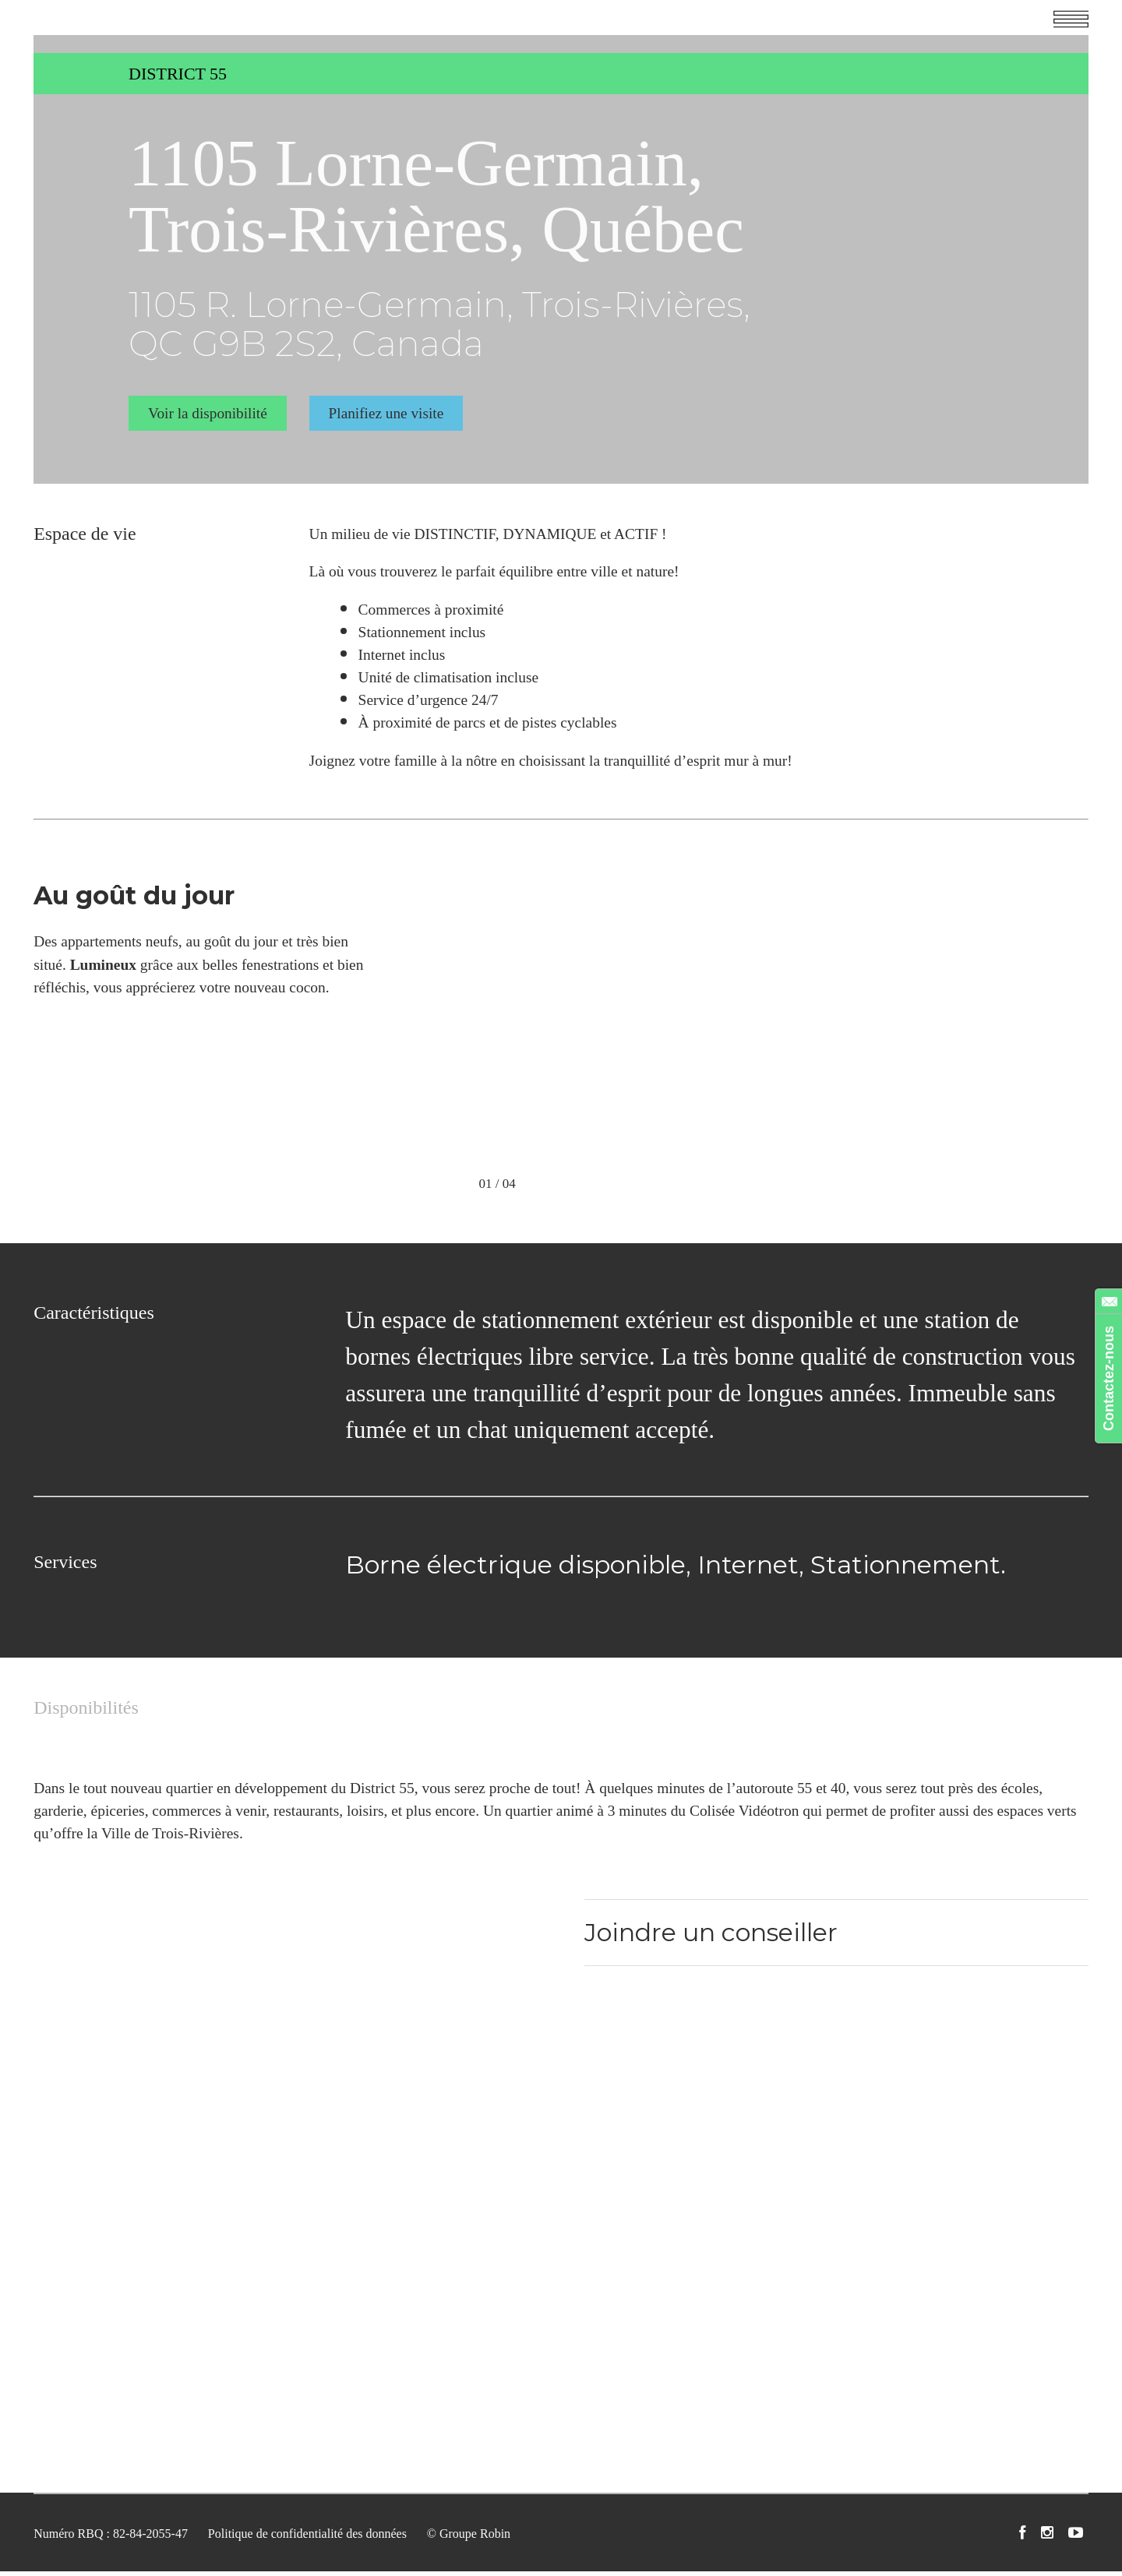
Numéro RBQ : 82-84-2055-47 (111, 2539)
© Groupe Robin (468, 2539)
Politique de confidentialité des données (307, 2539)
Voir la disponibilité (208, 411)
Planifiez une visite (388, 411)
